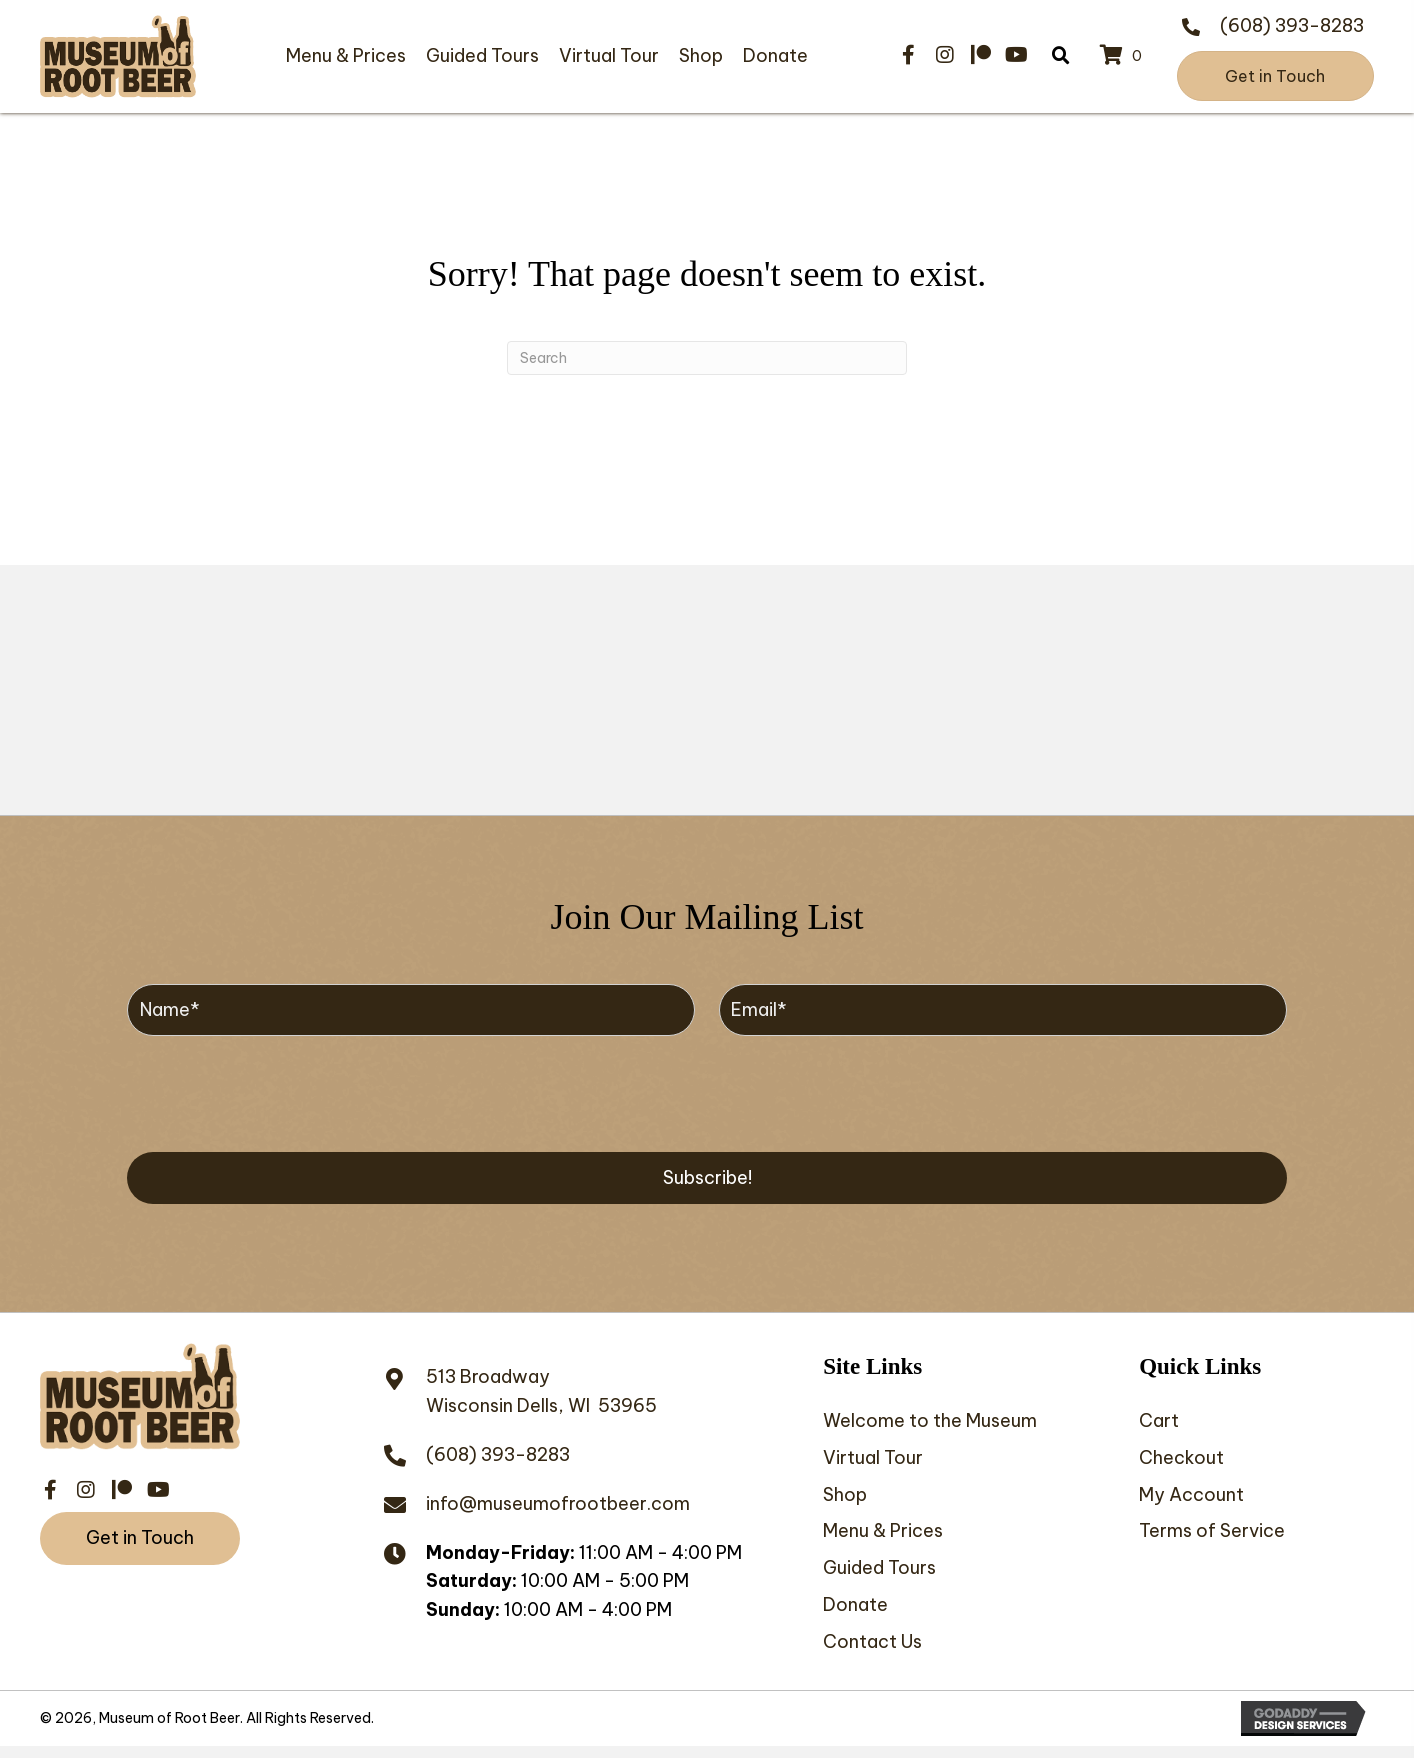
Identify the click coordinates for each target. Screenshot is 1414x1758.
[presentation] (279, 1091)
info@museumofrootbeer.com (558, 1503)
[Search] (707, 358)
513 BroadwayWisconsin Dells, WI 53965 (541, 1392)
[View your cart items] (1123, 56)
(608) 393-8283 (1292, 25)
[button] (909, 55)
